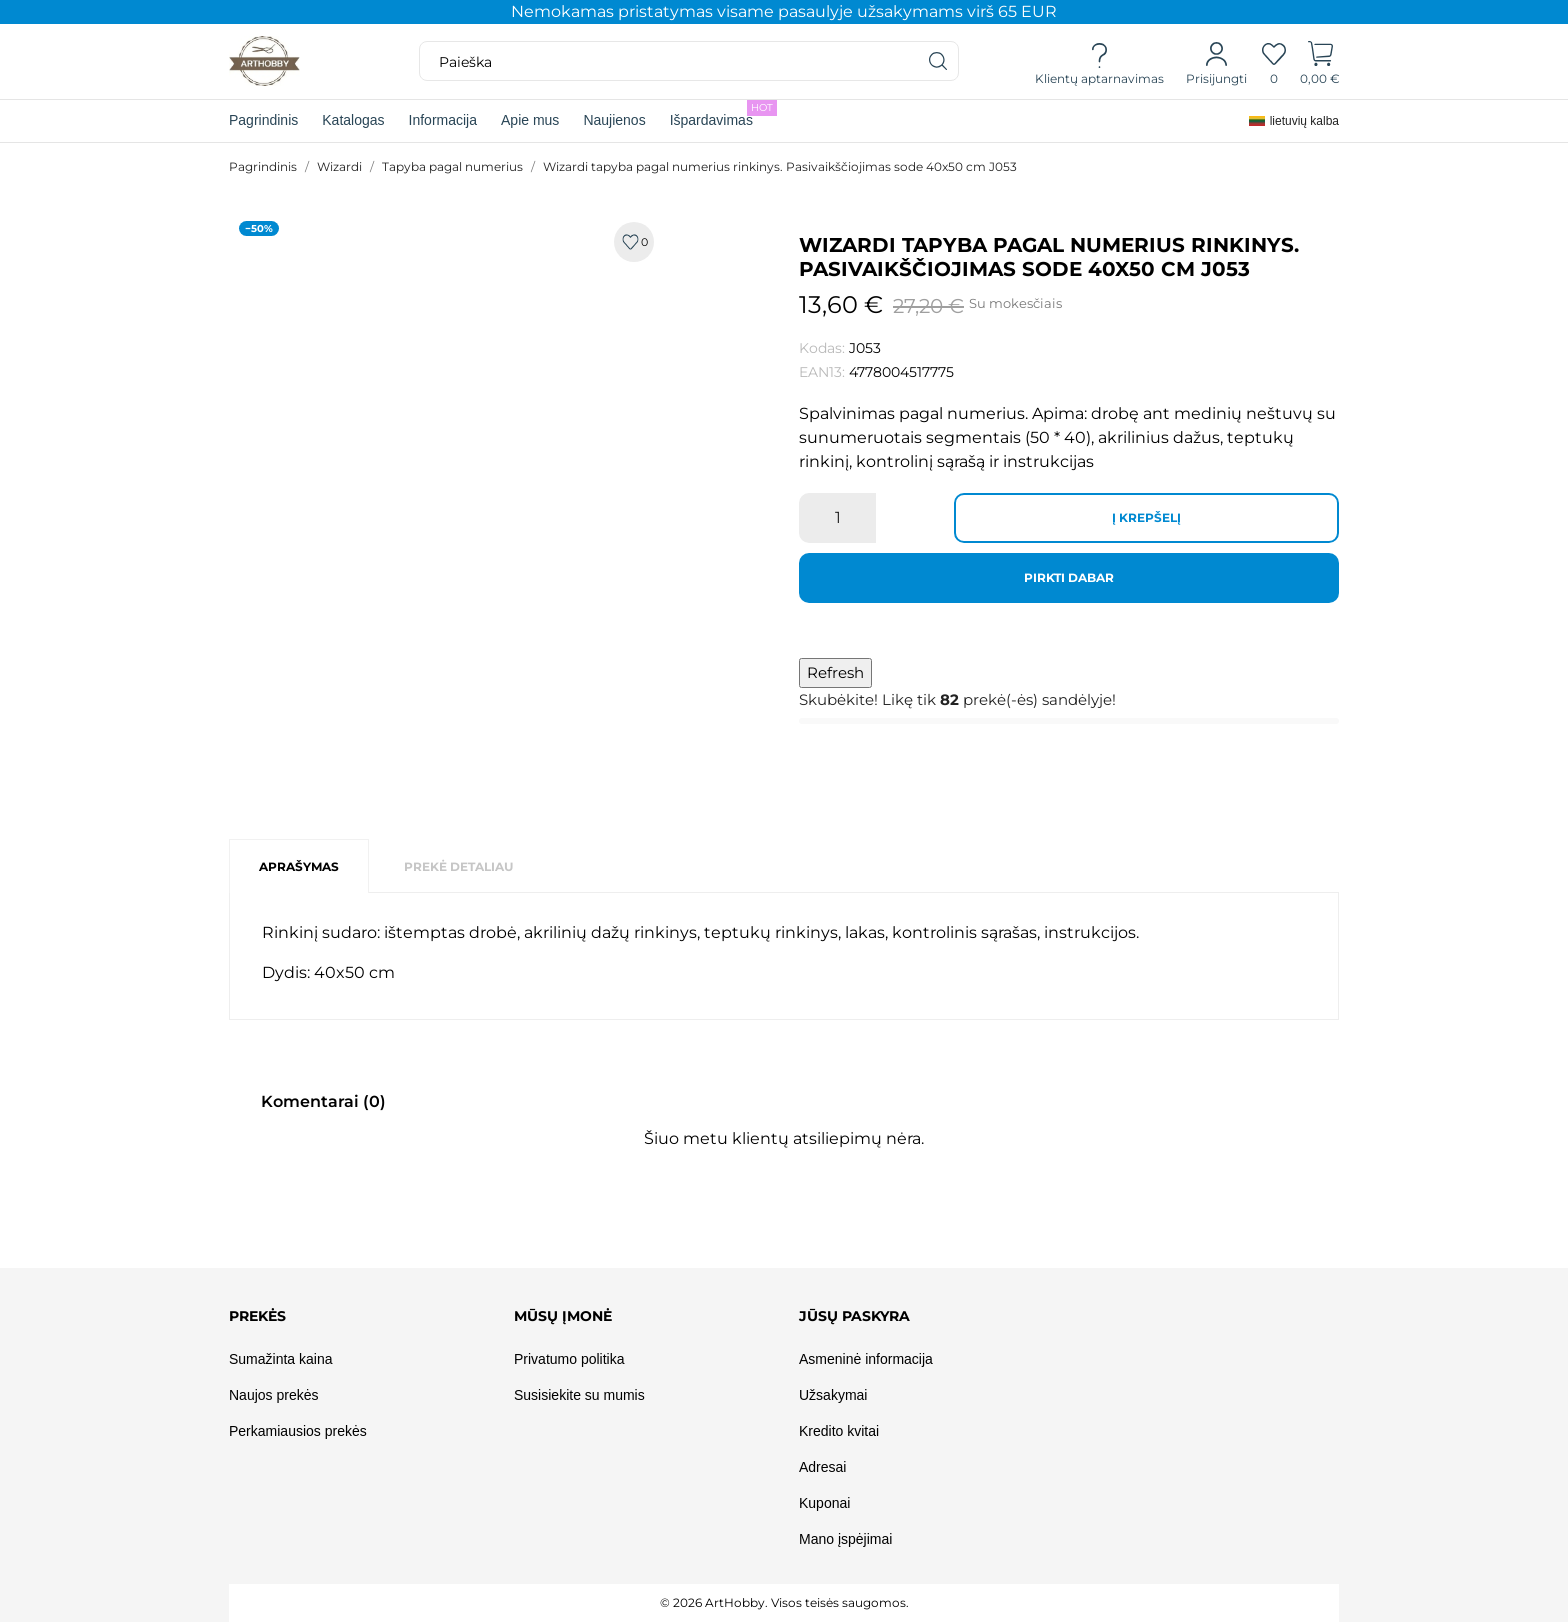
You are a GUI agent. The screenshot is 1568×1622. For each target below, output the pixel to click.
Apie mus (530, 120)
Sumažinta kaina (281, 1359)
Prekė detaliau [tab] (458, 866)
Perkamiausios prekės (298, 1431)
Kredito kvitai (839, 1431)
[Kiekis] (837, 518)
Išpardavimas (723, 114)
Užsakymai (833, 1395)
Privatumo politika (569, 1359)
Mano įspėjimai (845, 1539)
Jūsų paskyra (854, 1316)
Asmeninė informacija (866, 1359)
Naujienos (614, 120)
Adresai (822, 1467)
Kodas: (822, 348)
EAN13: (822, 372)
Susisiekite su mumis (579, 1395)
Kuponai (824, 1503)
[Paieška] (939, 61)
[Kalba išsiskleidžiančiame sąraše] (1294, 121)
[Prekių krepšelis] (1320, 62)
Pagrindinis (263, 120)
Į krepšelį (1146, 517)
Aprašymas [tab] (299, 866)
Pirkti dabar (1069, 577)
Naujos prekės (274, 1395)
